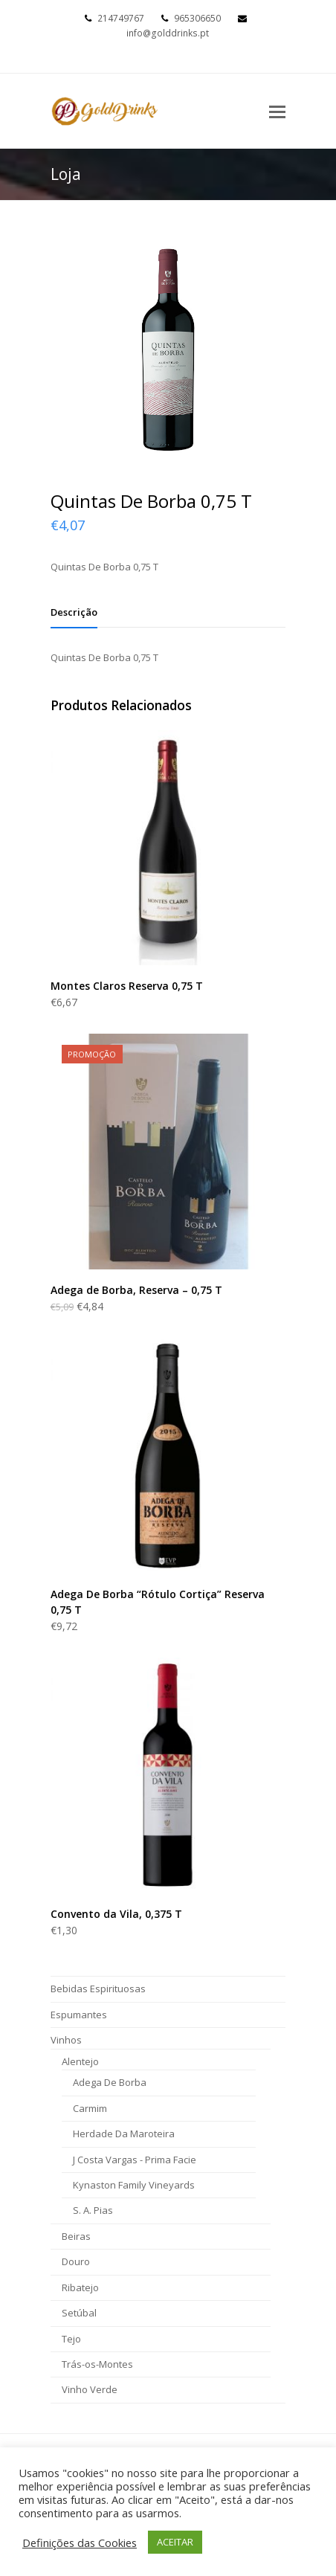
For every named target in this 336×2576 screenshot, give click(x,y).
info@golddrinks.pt (167, 33)
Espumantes (79, 2014)
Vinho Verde (89, 2389)
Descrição (74, 612)
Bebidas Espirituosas (98, 1988)
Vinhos (66, 2040)
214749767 (120, 18)
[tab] (74, 612)
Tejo (71, 2338)
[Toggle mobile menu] (277, 111)
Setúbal (79, 2312)
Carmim (90, 2108)
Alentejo (80, 2061)
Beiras (76, 2236)
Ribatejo (80, 2287)
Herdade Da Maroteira (124, 2133)
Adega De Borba (109, 2082)
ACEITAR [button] (175, 2541)
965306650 (197, 18)
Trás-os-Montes (97, 2364)
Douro (76, 2261)
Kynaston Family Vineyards (134, 2185)
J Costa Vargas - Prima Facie (134, 2159)
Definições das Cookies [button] (79, 2542)
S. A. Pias (93, 2210)
